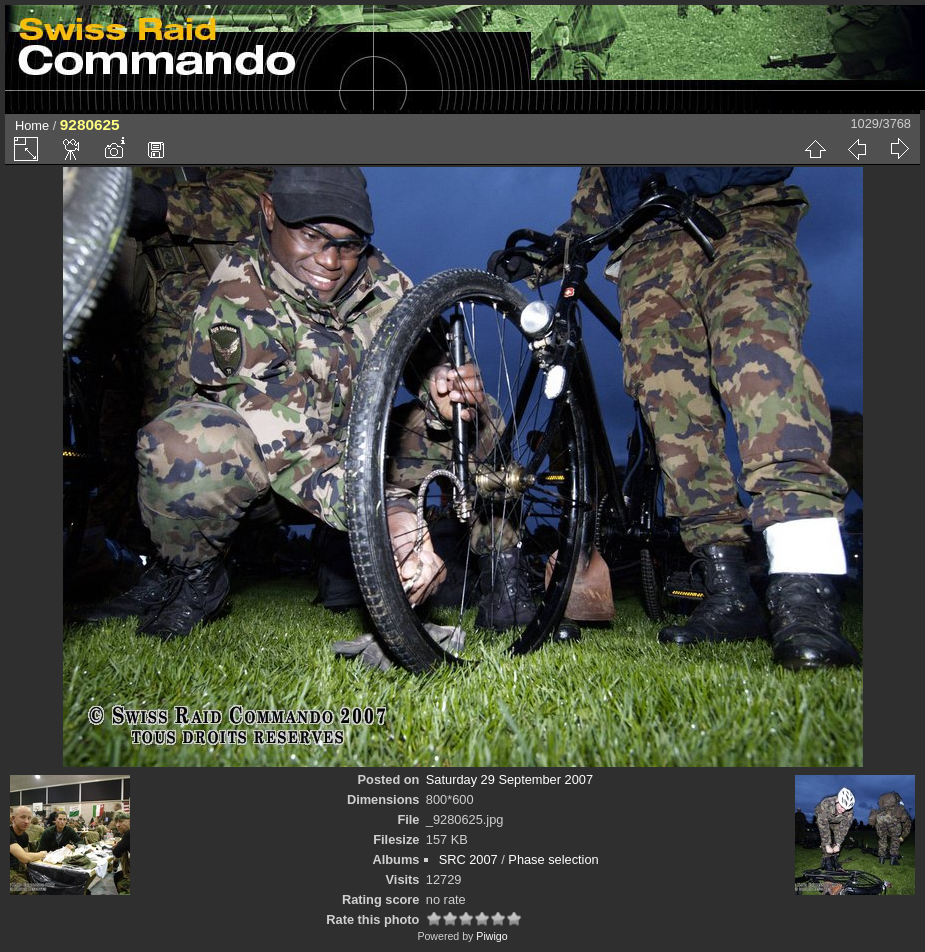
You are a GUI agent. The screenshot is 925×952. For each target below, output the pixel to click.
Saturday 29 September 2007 (509, 779)
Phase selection (553, 859)
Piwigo (491, 936)
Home (32, 125)
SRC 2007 (468, 859)
